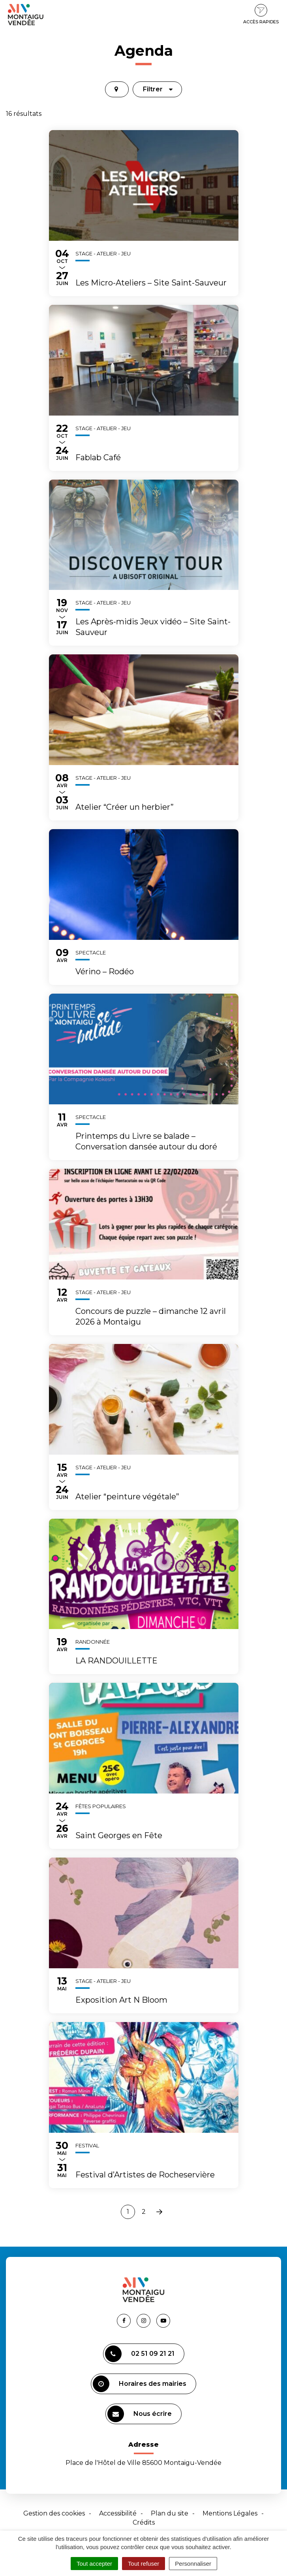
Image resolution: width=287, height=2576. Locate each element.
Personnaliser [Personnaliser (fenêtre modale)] (193, 2563)
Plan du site (169, 2513)
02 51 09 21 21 (139, 2353)
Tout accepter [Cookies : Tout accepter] (94, 2563)
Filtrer (158, 89)
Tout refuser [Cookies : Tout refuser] (143, 2563)
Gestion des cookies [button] (54, 2513)
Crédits (144, 2522)
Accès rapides (261, 14)
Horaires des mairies (139, 2384)
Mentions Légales (230, 2513)
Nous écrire (139, 2414)
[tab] (117, 89)
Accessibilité (118, 2513)
